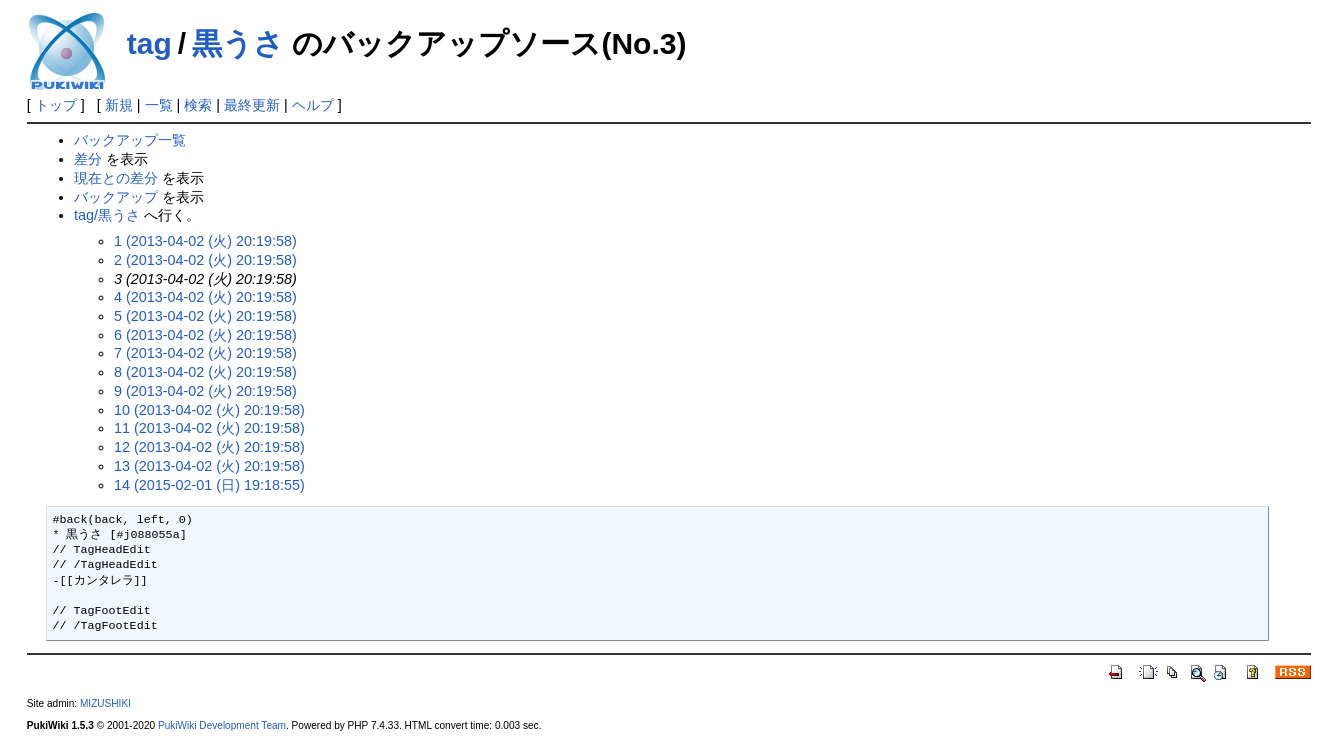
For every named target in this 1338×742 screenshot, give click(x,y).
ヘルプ (313, 105)
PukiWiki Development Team (222, 725)
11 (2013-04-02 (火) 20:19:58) (209, 428)
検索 (198, 105)
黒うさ (238, 43)
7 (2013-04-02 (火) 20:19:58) (205, 353)
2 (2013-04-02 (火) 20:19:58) (205, 260)
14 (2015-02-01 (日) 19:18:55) (209, 485)
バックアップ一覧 (130, 140)
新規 (119, 105)
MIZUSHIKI (105, 703)
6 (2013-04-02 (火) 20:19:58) (205, 335)
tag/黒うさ (107, 215)
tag (149, 43)
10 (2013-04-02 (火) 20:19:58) (209, 410)
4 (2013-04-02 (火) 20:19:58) (205, 297)
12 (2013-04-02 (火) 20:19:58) (209, 447)
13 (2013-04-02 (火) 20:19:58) (209, 466)
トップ (56, 105)
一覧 (159, 105)
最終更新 (252, 105)
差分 (88, 159)
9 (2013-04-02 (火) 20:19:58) (205, 391)
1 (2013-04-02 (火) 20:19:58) (205, 241)
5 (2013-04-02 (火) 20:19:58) (205, 316)
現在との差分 (116, 178)
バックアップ (116, 197)
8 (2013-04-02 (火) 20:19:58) (205, 372)
